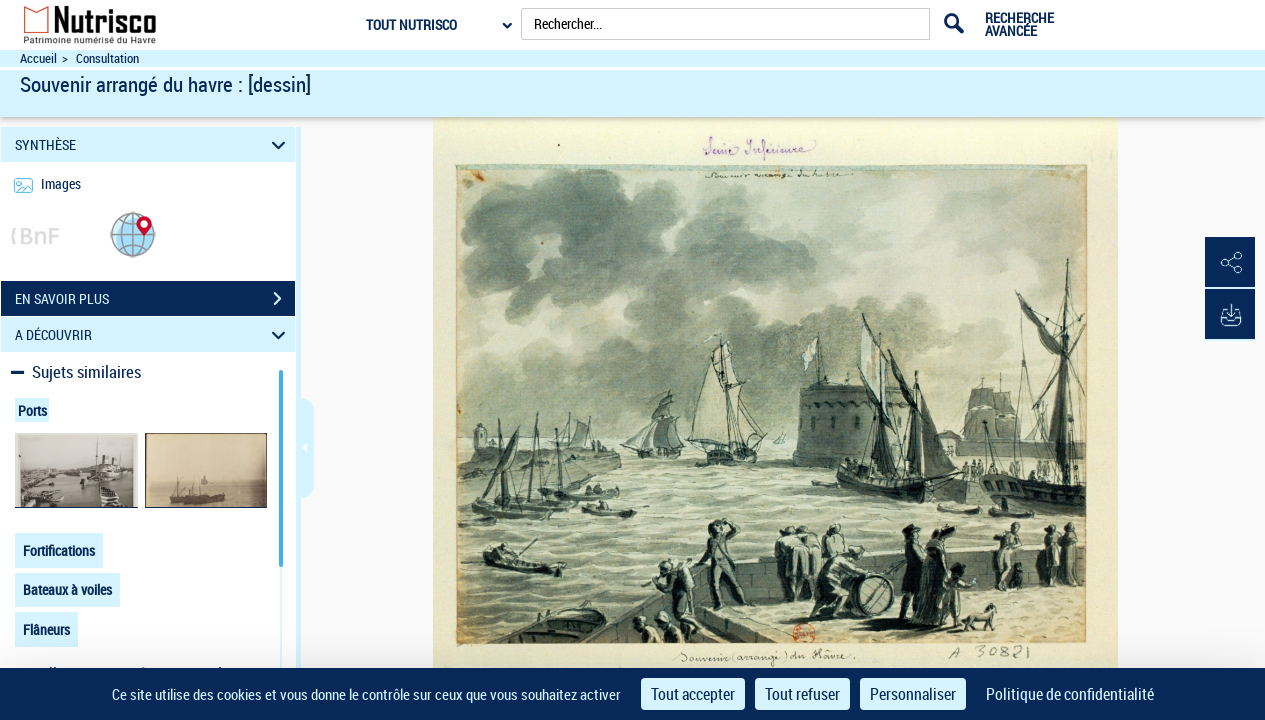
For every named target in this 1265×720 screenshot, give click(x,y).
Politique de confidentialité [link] (1070, 694)
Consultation (107, 58)
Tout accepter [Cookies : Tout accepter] (693, 694)
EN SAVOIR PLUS (155, 299)
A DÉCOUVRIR (153, 334)
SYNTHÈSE (153, 144)
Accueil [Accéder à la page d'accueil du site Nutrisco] (38, 58)
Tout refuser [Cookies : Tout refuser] (802, 694)
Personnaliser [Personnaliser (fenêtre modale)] (913, 694)
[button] (133, 233)
